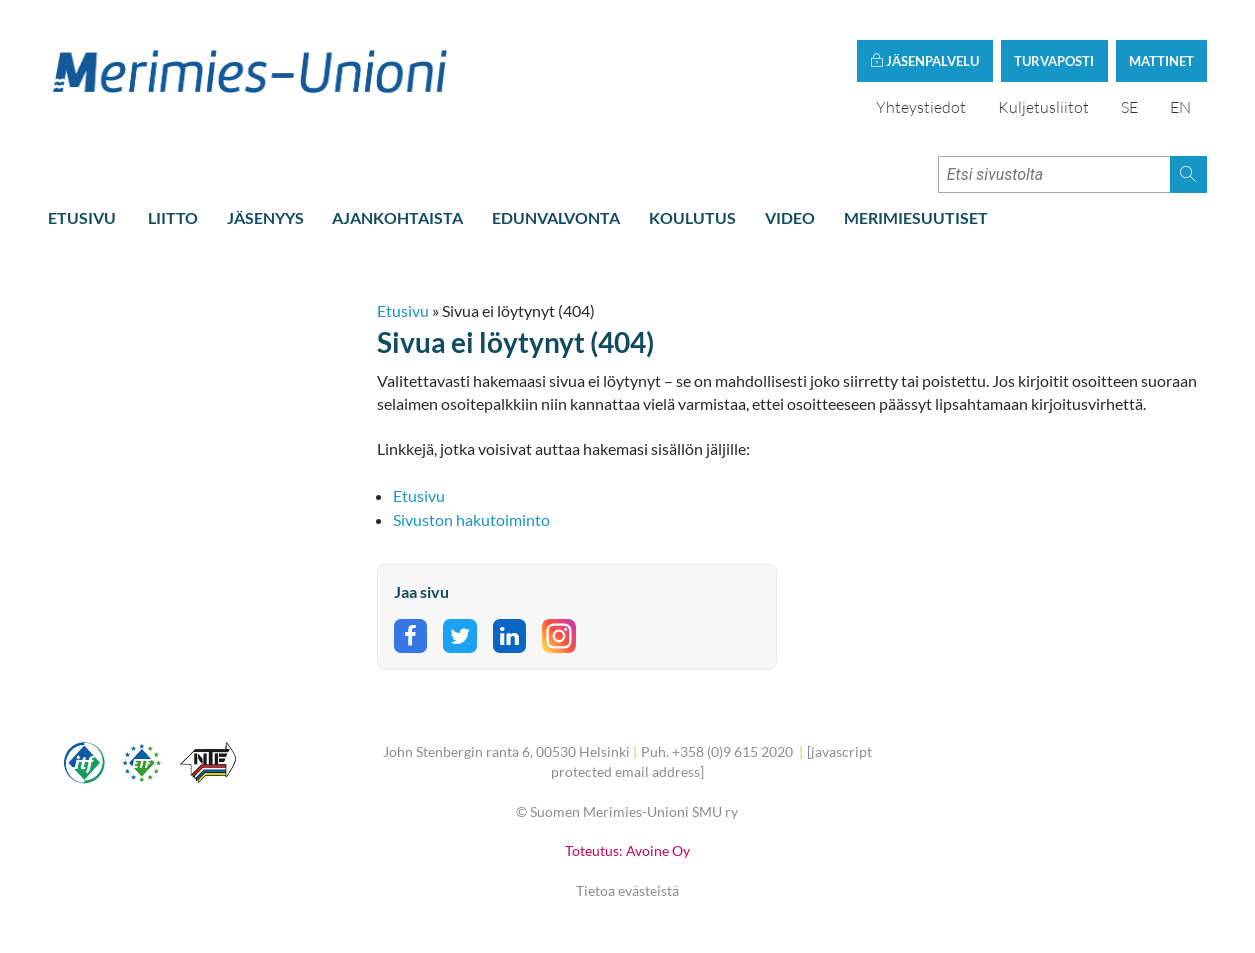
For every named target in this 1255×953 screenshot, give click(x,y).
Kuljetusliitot (1043, 107)
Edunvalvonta (556, 217)
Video (790, 217)
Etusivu (82, 217)
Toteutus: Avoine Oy (627, 850)
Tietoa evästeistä (627, 890)
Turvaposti (1054, 61)
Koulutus (692, 217)
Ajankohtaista (397, 217)
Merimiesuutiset (916, 217)
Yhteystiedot (921, 107)
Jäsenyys (265, 217)
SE (1129, 107)
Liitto (173, 217)
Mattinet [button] (1161, 61)
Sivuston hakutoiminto (471, 519)
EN (1180, 107)
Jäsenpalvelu (924, 61)
